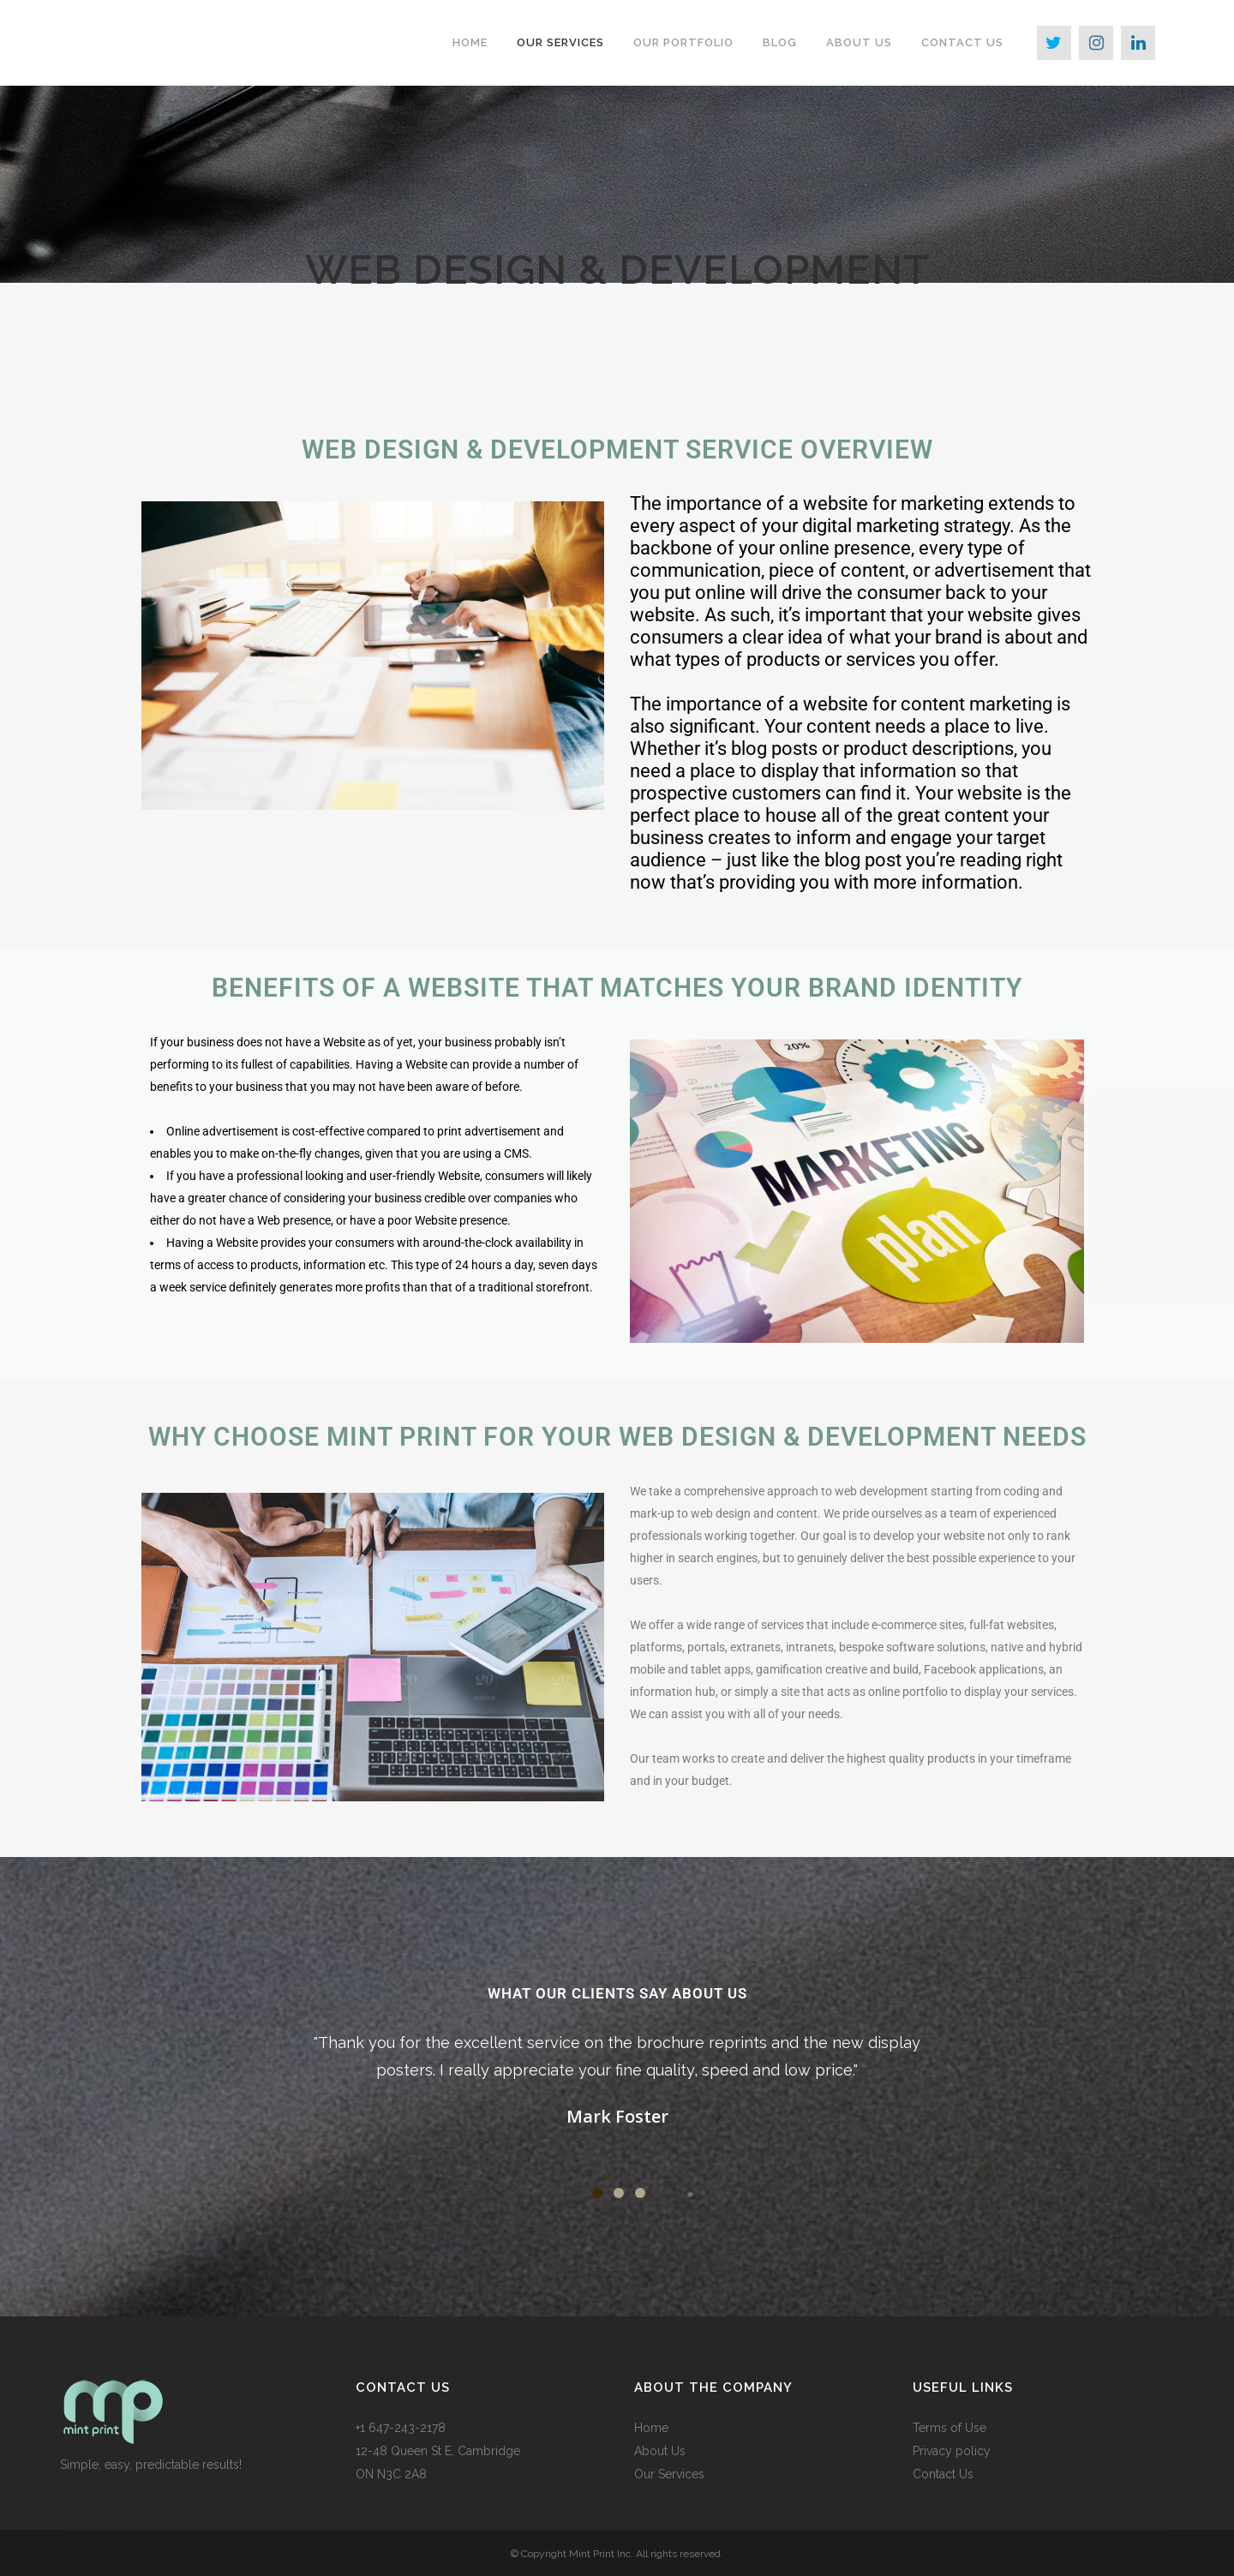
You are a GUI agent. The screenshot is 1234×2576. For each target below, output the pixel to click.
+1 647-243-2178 (401, 2428)
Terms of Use (949, 2428)
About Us (660, 2451)
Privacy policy (952, 2451)
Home (651, 2428)
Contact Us (943, 2474)
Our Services (669, 2474)
